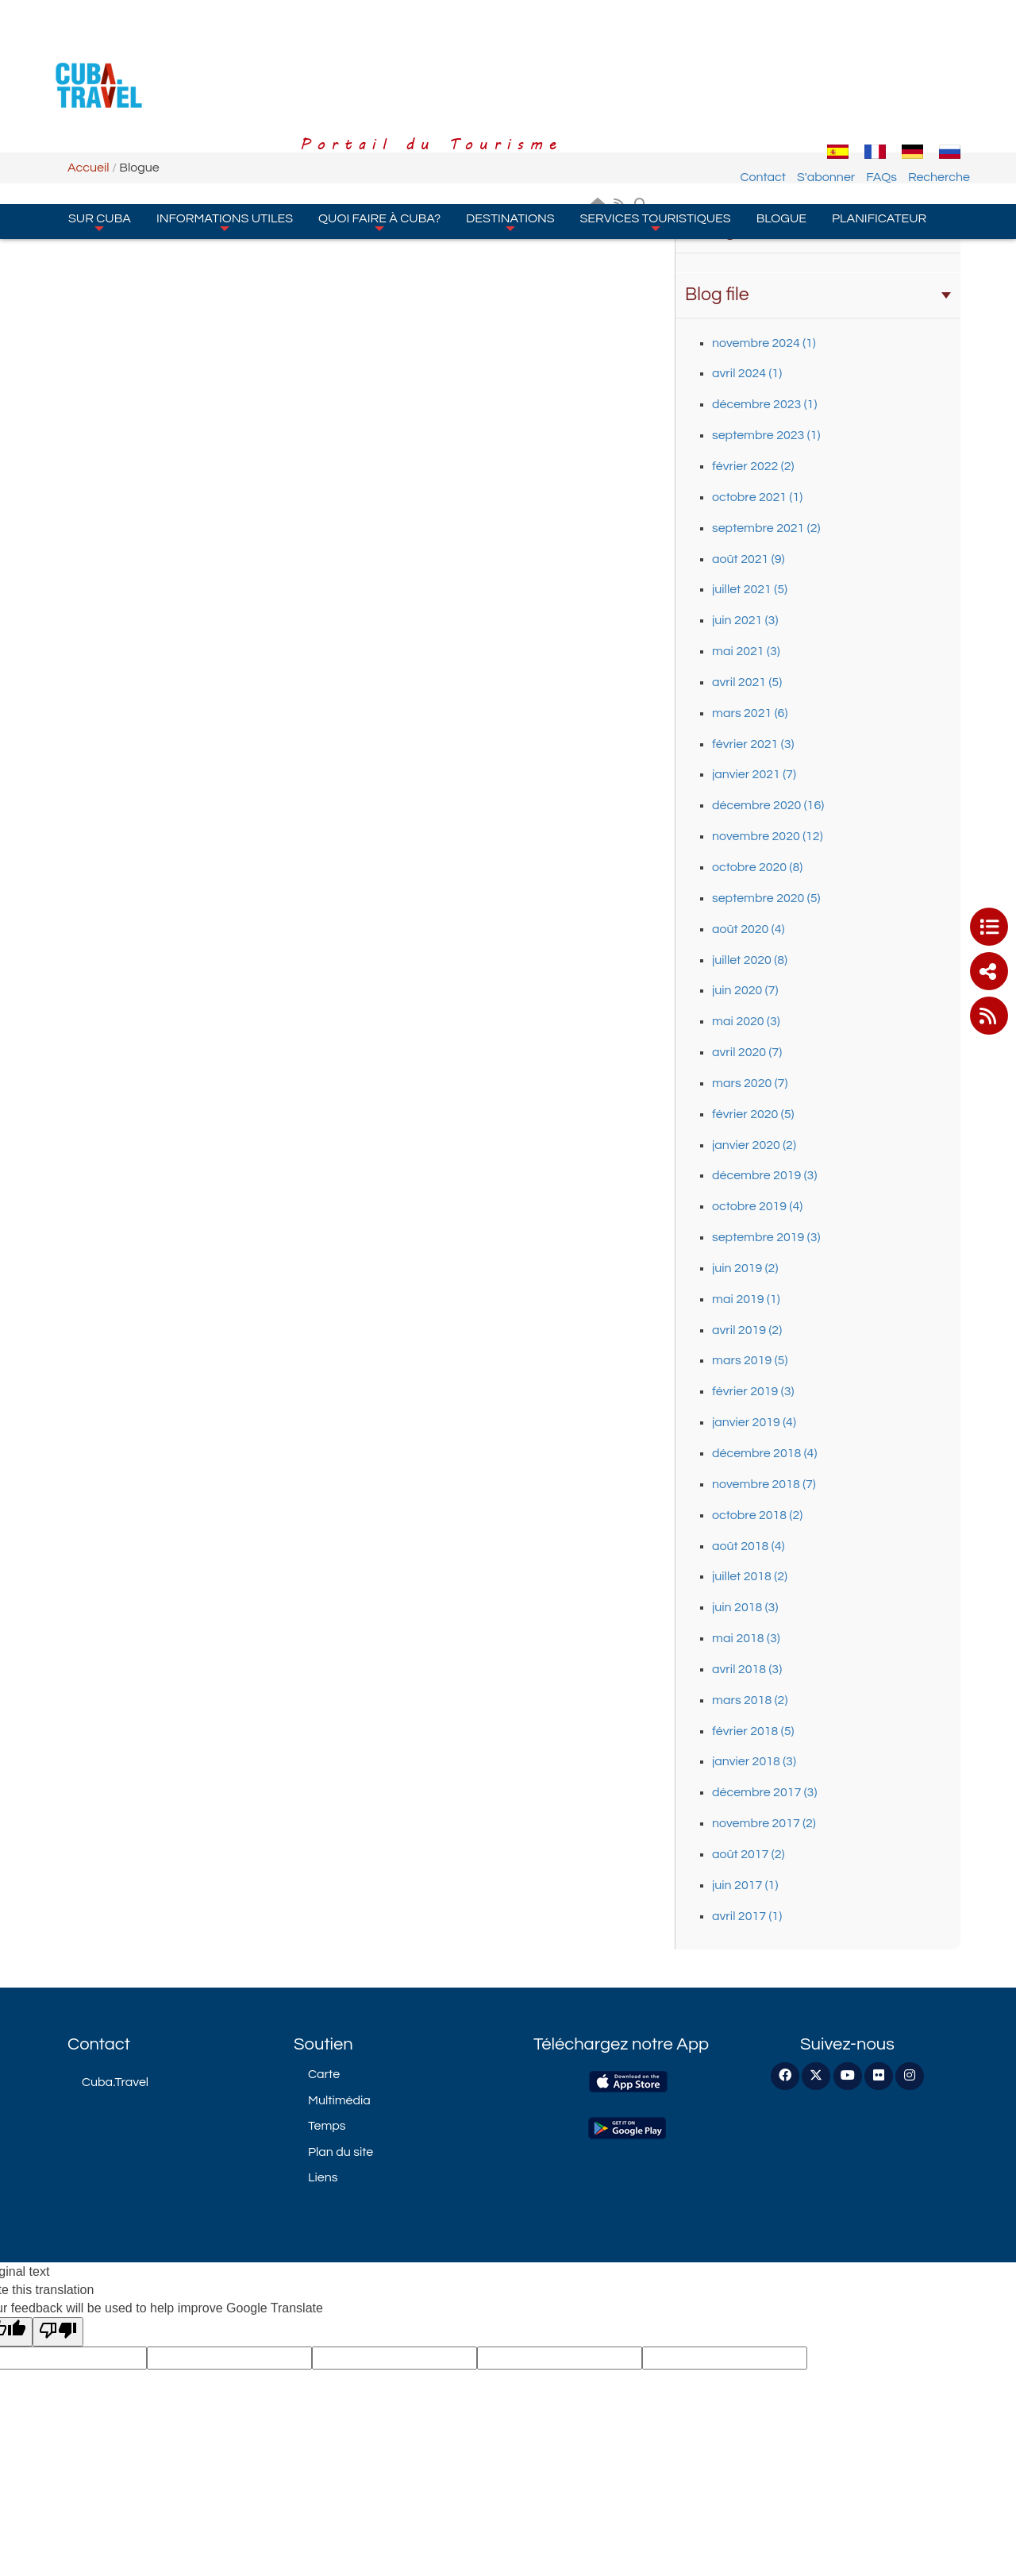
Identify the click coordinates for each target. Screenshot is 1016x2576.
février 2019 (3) (753, 1391)
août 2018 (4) (748, 1546)
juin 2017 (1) (745, 1885)
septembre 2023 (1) (766, 435)
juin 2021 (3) (745, 620)
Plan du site (340, 2152)
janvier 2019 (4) (754, 1422)
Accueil (88, 167)
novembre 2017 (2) (764, 1823)
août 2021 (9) (748, 559)
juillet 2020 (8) (749, 960)
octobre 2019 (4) (757, 1206)
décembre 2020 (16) (768, 805)
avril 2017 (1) (747, 1916)
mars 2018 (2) (749, 1700)
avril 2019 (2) (747, 1330)
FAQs (881, 81)
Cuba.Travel (115, 2082)
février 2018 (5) (753, 1731)
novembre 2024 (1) (764, 343)
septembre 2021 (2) (766, 528)
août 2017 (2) (748, 1854)
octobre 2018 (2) (757, 1515)
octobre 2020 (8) (757, 867)
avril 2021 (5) (747, 682)
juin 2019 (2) (745, 1268)
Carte (324, 2074)
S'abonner (826, 81)
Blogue (781, 123)
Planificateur (879, 123)
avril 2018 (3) (747, 1669)
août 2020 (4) (748, 929)
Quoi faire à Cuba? (379, 126)
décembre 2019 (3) (764, 1175)
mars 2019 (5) (749, 1360)
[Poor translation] (58, 2332)
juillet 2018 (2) (749, 1576)
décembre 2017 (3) (764, 1792)
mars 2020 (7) (749, 1083)
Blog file (818, 294)
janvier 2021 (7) (754, 774)
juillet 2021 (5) (749, 589)
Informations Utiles (224, 126)
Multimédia (339, 2100)
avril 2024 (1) (747, 373)
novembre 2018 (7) (764, 1484)
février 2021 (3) (753, 744)
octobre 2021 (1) (757, 497)
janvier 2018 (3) (754, 1761)
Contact (763, 81)
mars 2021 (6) (749, 713)
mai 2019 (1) (746, 1299)
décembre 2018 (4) (764, 1453)
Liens (323, 2177)
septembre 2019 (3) (766, 1237)
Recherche (939, 81)
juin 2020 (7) (745, 990)
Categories (818, 230)
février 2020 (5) (753, 1114)
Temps (327, 2125)
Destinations (510, 126)
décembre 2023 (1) (764, 404)
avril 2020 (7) (747, 1052)
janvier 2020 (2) (754, 1145)
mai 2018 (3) (746, 1638)
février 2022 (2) (753, 466)
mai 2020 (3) (746, 1021)
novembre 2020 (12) (767, 836)
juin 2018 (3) (745, 1607)
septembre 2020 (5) (766, 898)
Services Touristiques (655, 126)
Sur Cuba (99, 126)
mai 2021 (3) (746, 651)
